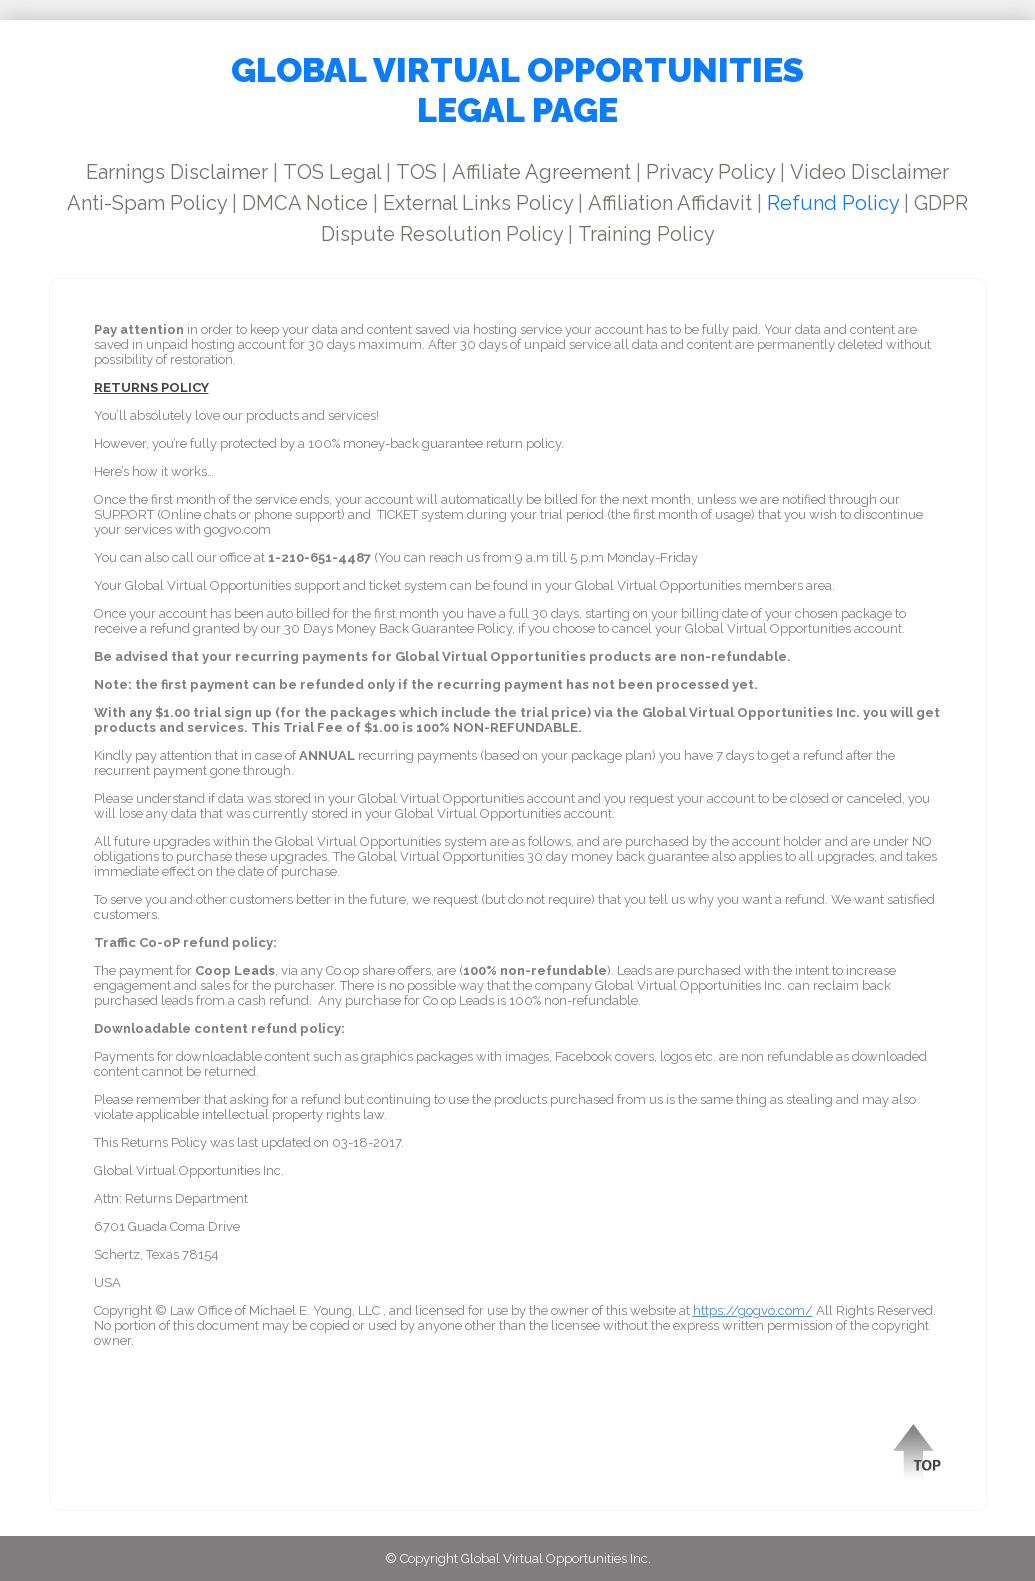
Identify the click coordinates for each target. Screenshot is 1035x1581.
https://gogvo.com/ (753, 1310)
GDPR (941, 203)
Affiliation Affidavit (670, 203)
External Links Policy (478, 203)
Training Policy (646, 234)
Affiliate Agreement (541, 172)
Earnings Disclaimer (177, 172)
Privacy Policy (710, 172)
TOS (416, 172)
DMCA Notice (305, 203)
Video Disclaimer (869, 172)
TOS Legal (332, 172)
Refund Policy (833, 203)
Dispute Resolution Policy (442, 234)
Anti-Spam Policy (147, 203)
